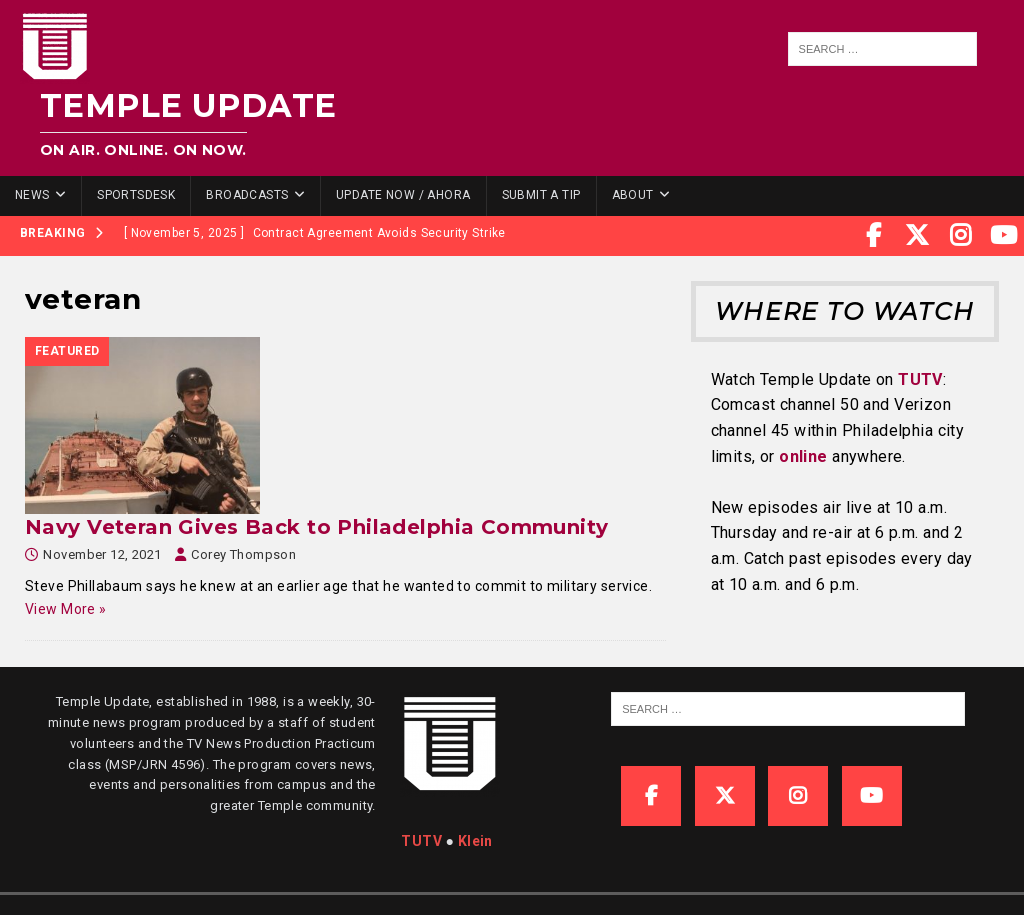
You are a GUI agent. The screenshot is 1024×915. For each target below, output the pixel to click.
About (633, 195)
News (32, 195)
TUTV (920, 379)
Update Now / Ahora (403, 195)
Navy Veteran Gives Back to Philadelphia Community (317, 527)
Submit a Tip (541, 195)
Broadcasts (247, 195)
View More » (66, 609)
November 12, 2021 (102, 554)
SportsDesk (136, 195)
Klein (475, 841)
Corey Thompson (243, 554)
